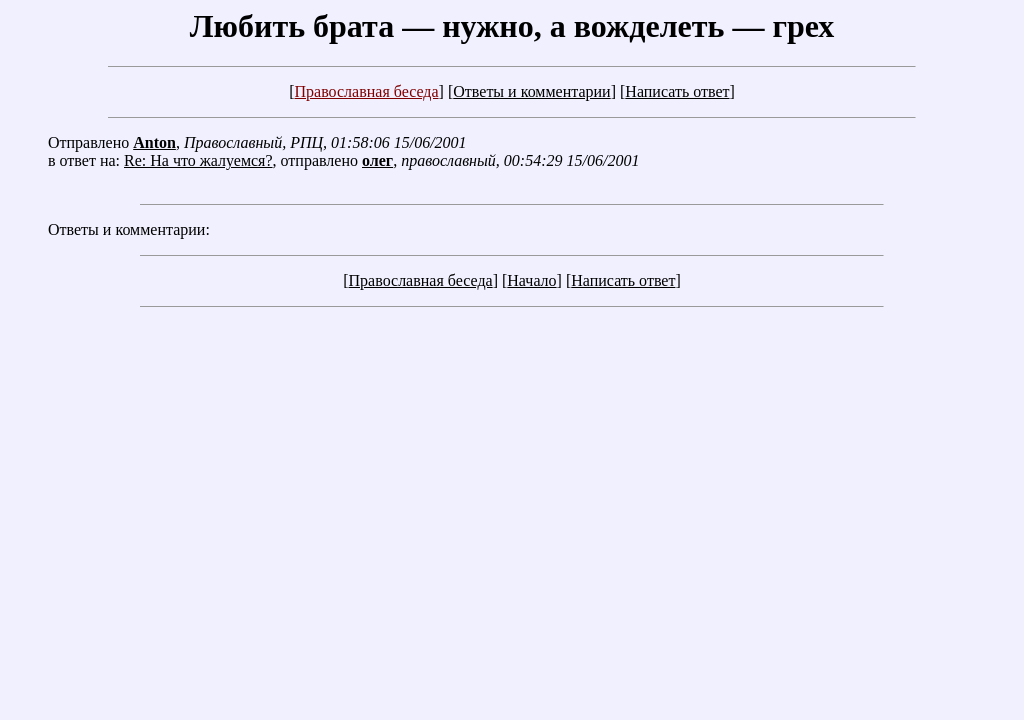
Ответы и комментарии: (129, 229)
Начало (531, 280)
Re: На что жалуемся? (198, 160)
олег (377, 160)
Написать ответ (677, 91)
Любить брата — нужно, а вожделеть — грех (512, 26)
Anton (154, 142)
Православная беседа (366, 91)
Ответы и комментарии (531, 91)
